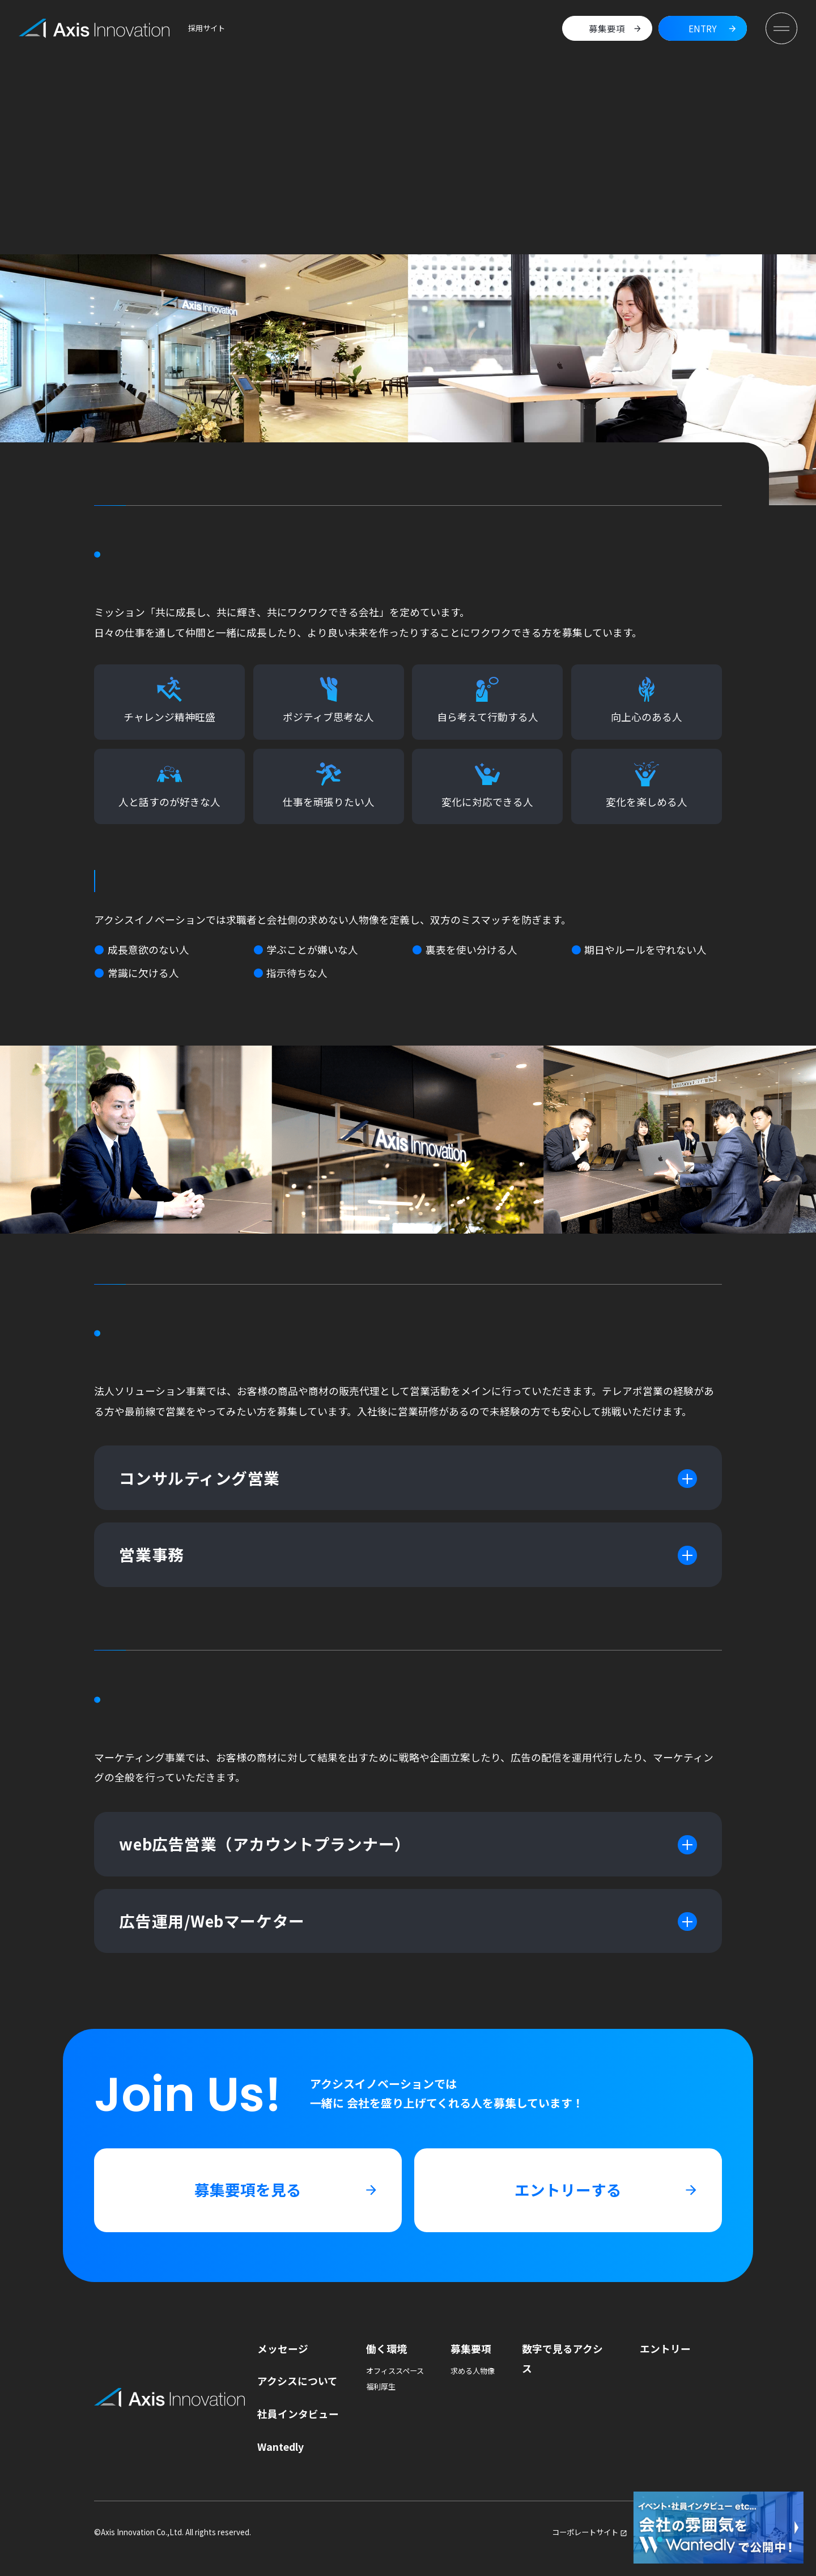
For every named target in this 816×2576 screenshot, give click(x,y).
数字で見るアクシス (562, 2358)
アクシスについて (297, 2380)
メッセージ (282, 2348)
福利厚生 (381, 2386)
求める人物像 (472, 2370)
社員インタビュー (298, 2413)
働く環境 (386, 2348)
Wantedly (280, 2446)
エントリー (665, 2348)
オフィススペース (395, 2370)
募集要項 (470, 2348)
